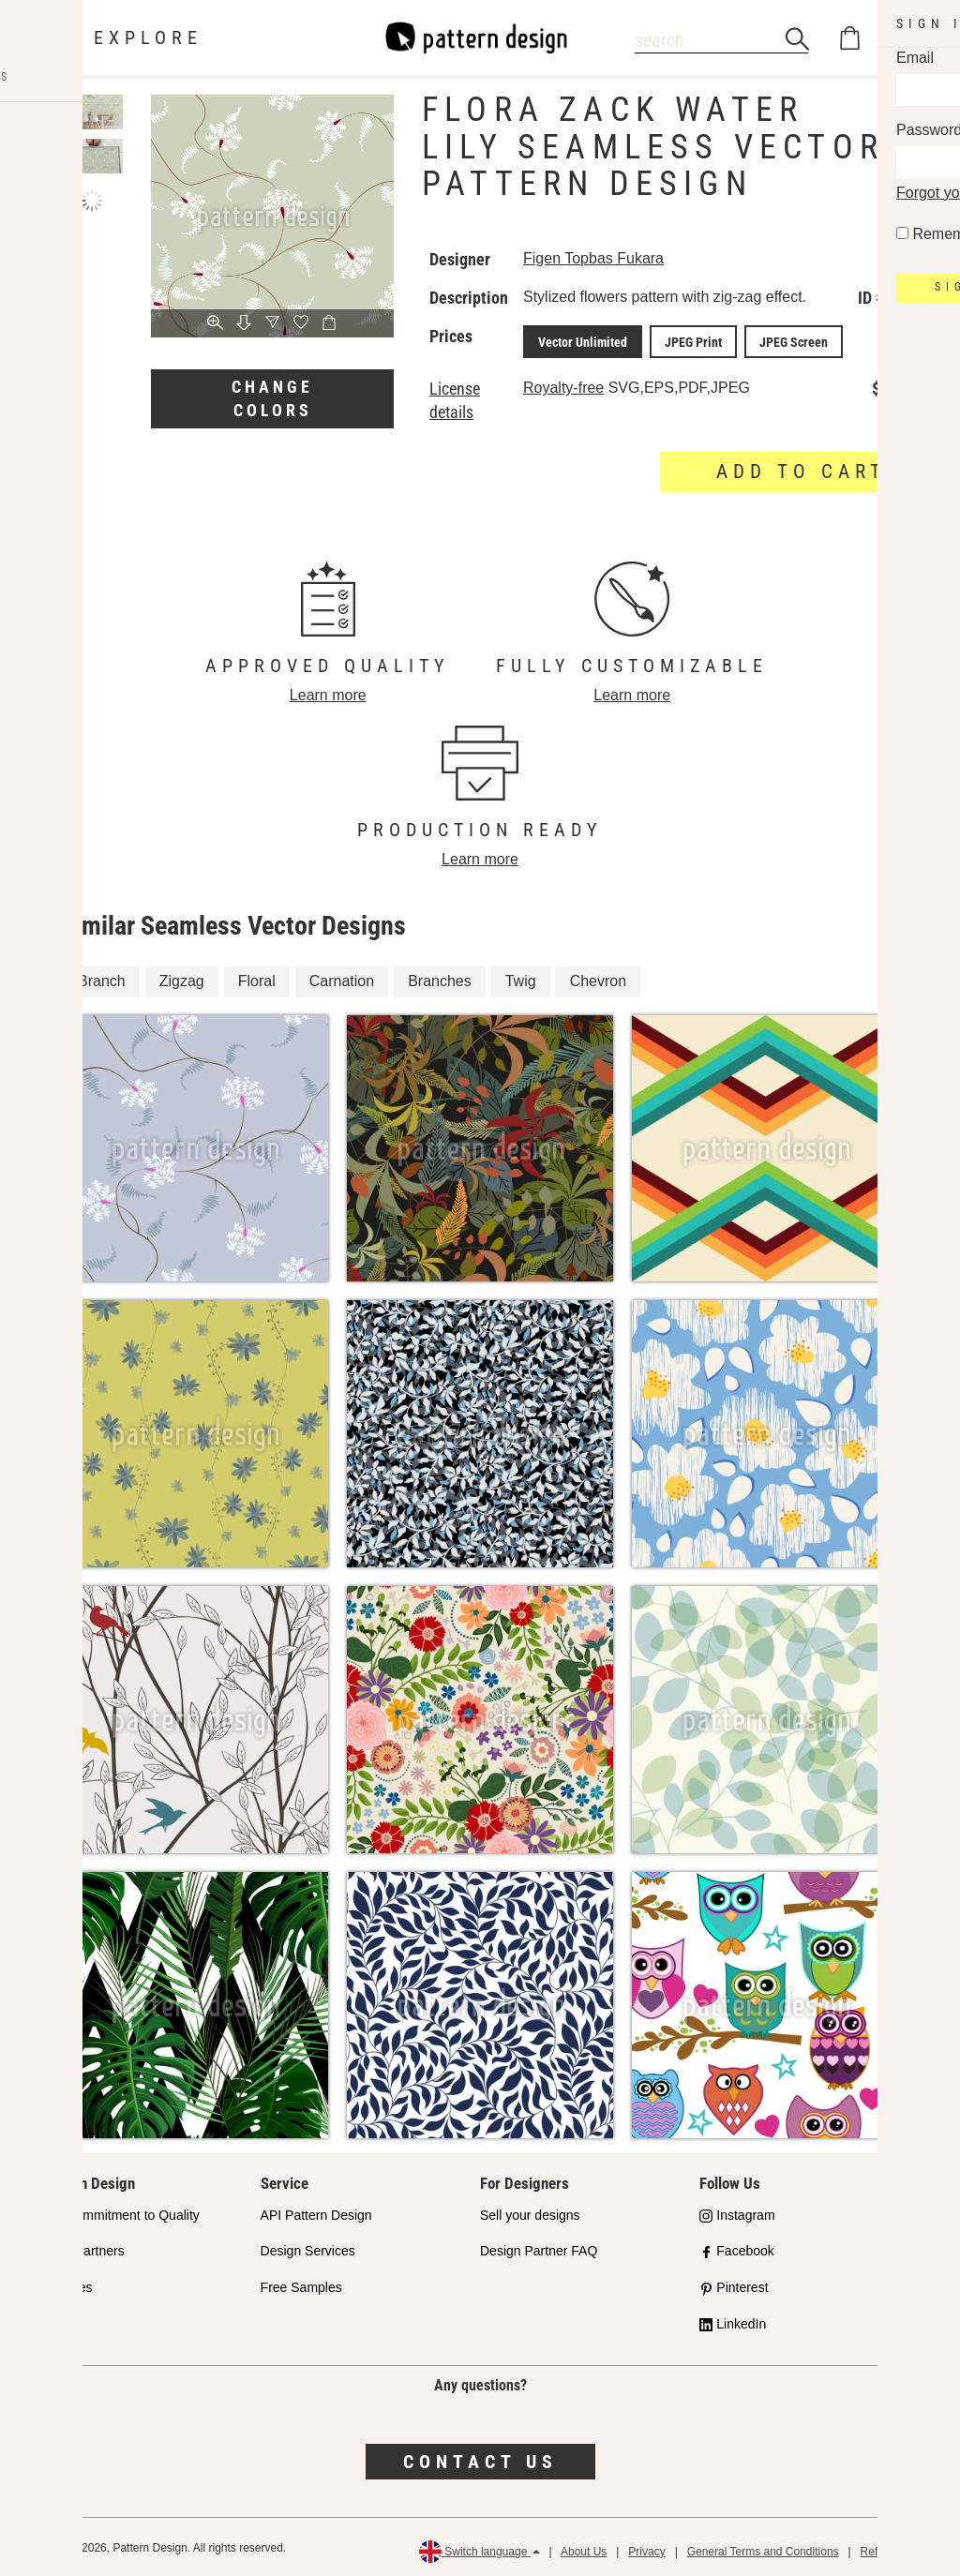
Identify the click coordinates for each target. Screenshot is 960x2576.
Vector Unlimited (578, 340)
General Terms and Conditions (763, 2547)
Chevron (598, 977)
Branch (102, 977)
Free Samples (301, 2284)
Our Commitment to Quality (120, 2211)
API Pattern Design (316, 2211)
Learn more (328, 692)
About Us (584, 2547)
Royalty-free (563, 385)
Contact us (480, 2459)
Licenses (66, 2284)
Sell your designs (530, 2211)
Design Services (308, 2247)
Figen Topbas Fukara (593, 258)
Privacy (646, 2547)
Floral (257, 977)
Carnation (341, 977)
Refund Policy (895, 2547)
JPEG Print (682, 340)
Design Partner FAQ (538, 2247)
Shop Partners (82, 2247)
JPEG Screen (775, 340)
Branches (440, 977)
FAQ (53, 2321)
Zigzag (181, 977)
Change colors (272, 399)
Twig (520, 977)
